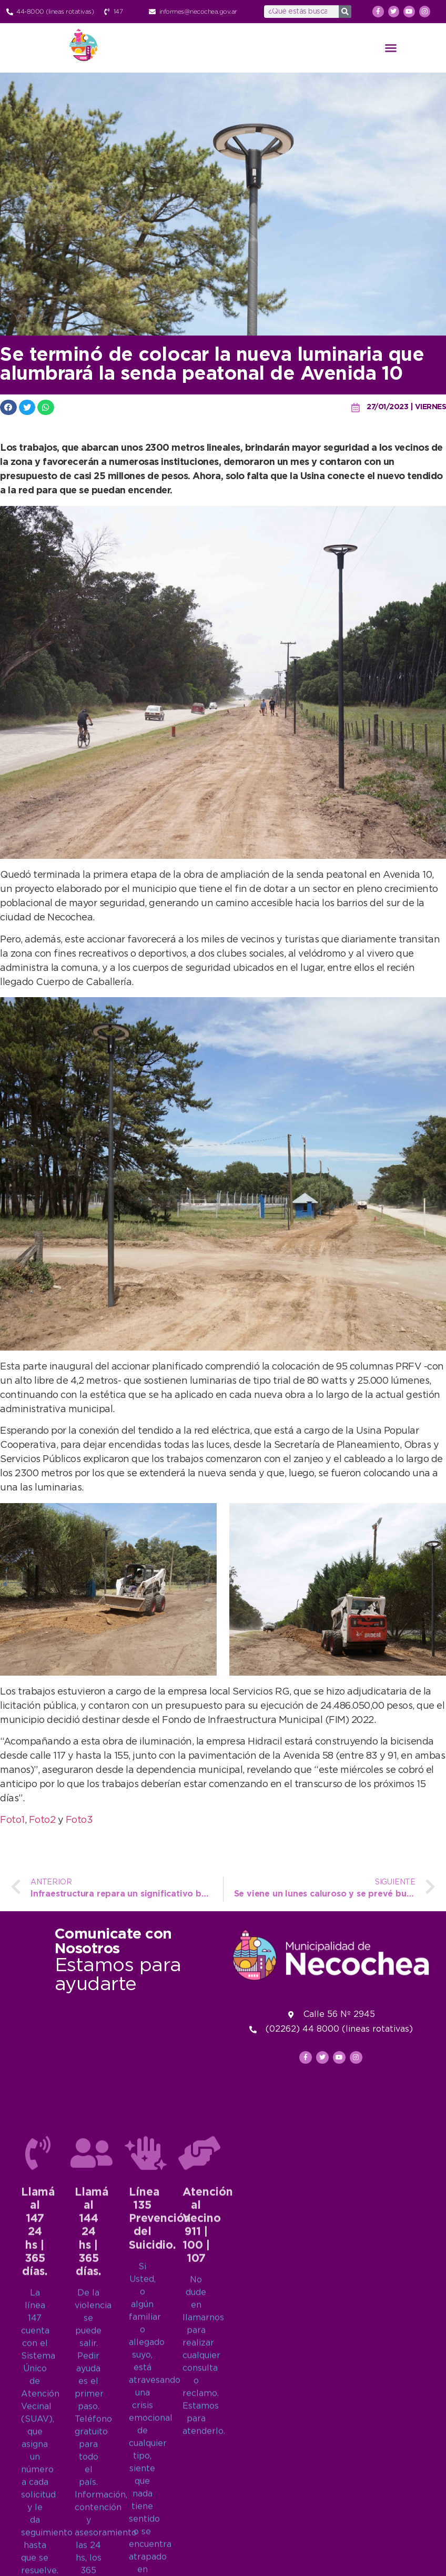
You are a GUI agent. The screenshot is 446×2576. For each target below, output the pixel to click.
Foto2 (43, 1820)
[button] (390, 47)
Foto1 (12, 1820)
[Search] (345, 11)
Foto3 (79, 1820)
